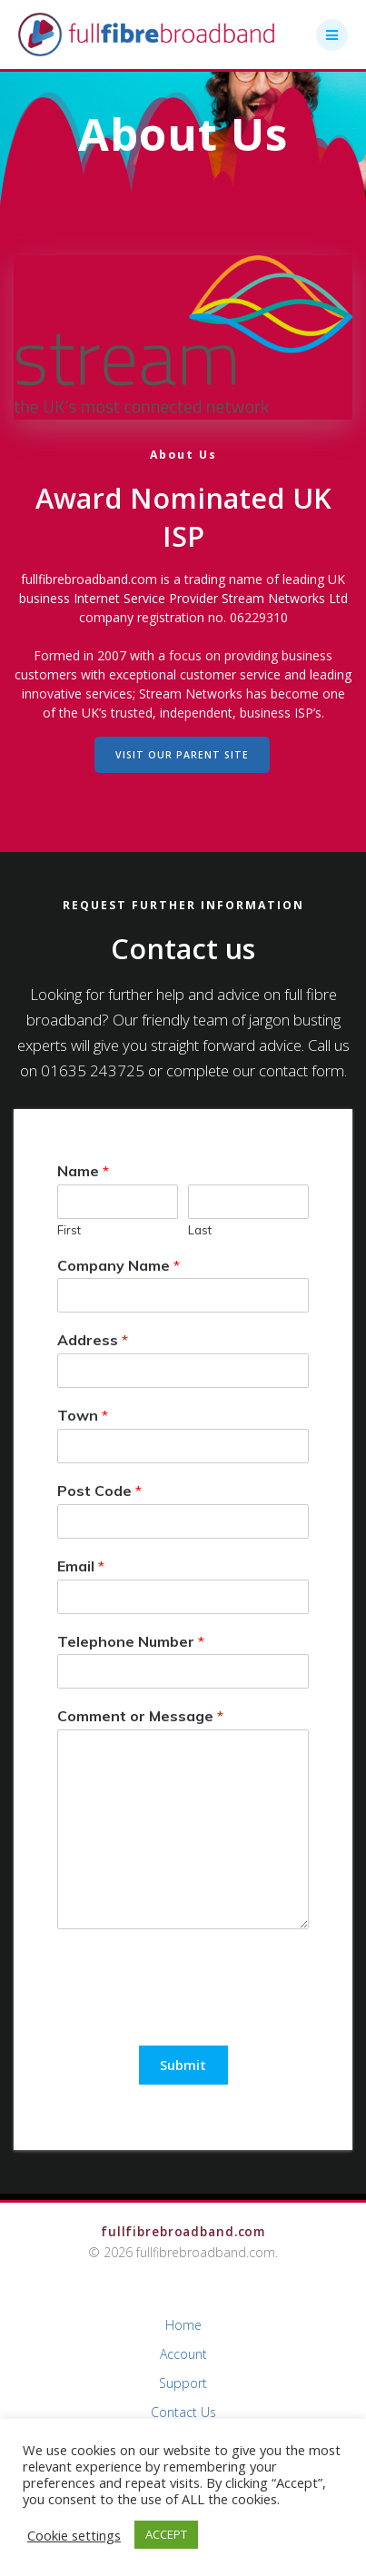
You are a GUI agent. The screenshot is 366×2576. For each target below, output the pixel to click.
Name (83, 1171)
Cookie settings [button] (74, 2535)
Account (183, 2354)
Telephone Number (130, 1641)
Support (183, 2383)
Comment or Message (140, 1716)
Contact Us (183, 2412)
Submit (183, 2065)
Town (82, 1415)
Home (183, 2324)
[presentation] (195, 2015)
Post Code (99, 1490)
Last (200, 1230)
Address (92, 1340)
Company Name (118, 1265)
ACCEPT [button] (166, 2534)
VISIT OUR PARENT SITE (182, 754)
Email (80, 1566)
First (69, 1230)
